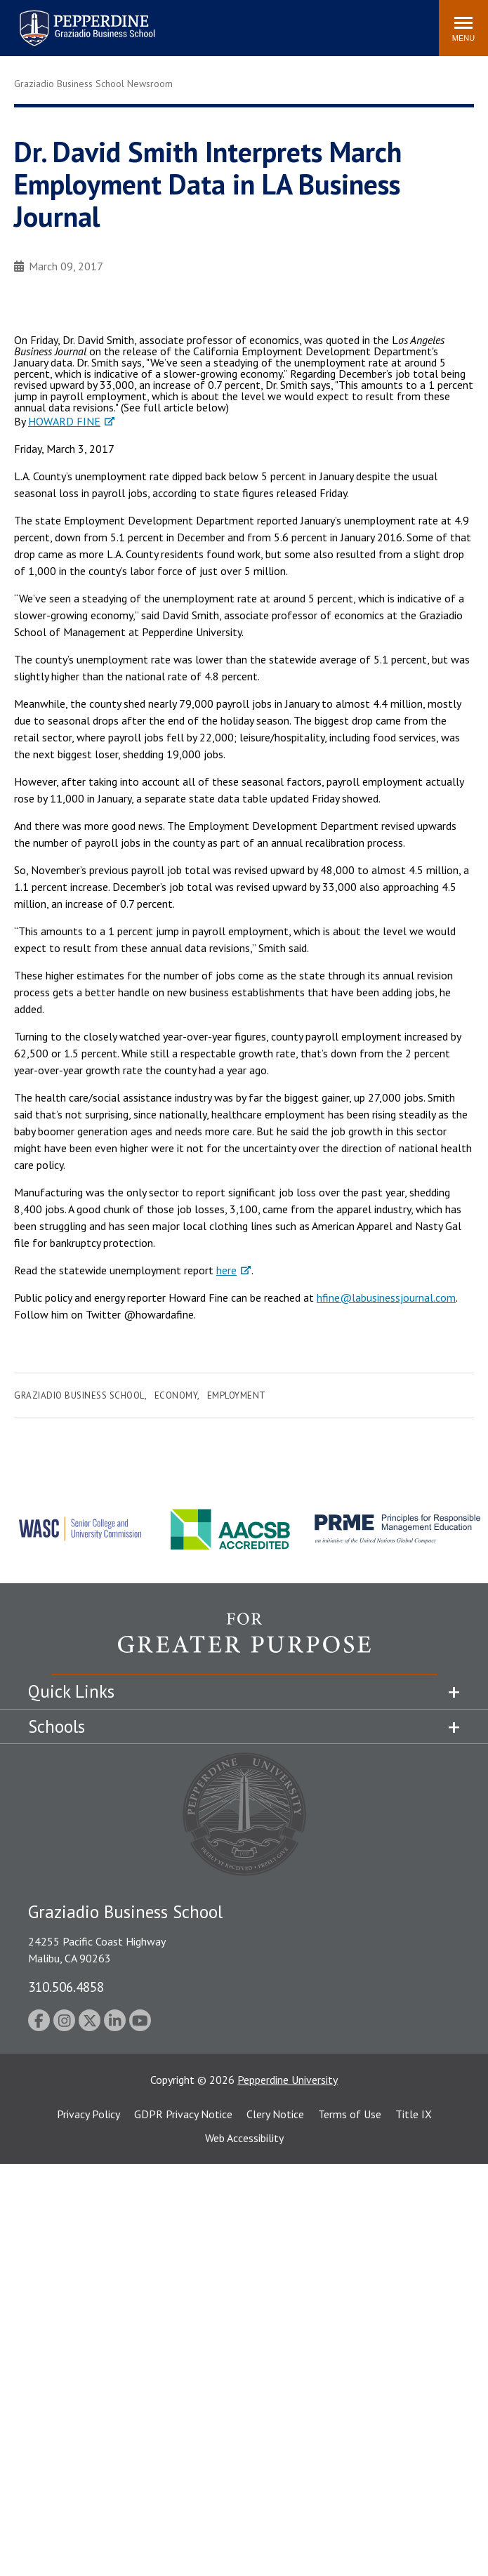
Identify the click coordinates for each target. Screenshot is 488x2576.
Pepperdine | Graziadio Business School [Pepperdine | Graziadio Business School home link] (69, 19)
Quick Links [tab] (71, 1691)
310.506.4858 (66, 1986)
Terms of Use (349, 2114)
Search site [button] (237, 21)
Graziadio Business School (79, 1395)
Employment (236, 1395)
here (226, 1270)
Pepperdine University (287, 2080)
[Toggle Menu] (463, 28)
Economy (176, 1395)
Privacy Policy (88, 2114)
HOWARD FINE (64, 421)
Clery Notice (275, 2114)
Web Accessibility (244, 2138)
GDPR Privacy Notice (183, 2114)
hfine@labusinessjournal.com (386, 1297)
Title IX (413, 2114)
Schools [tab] (56, 1726)
